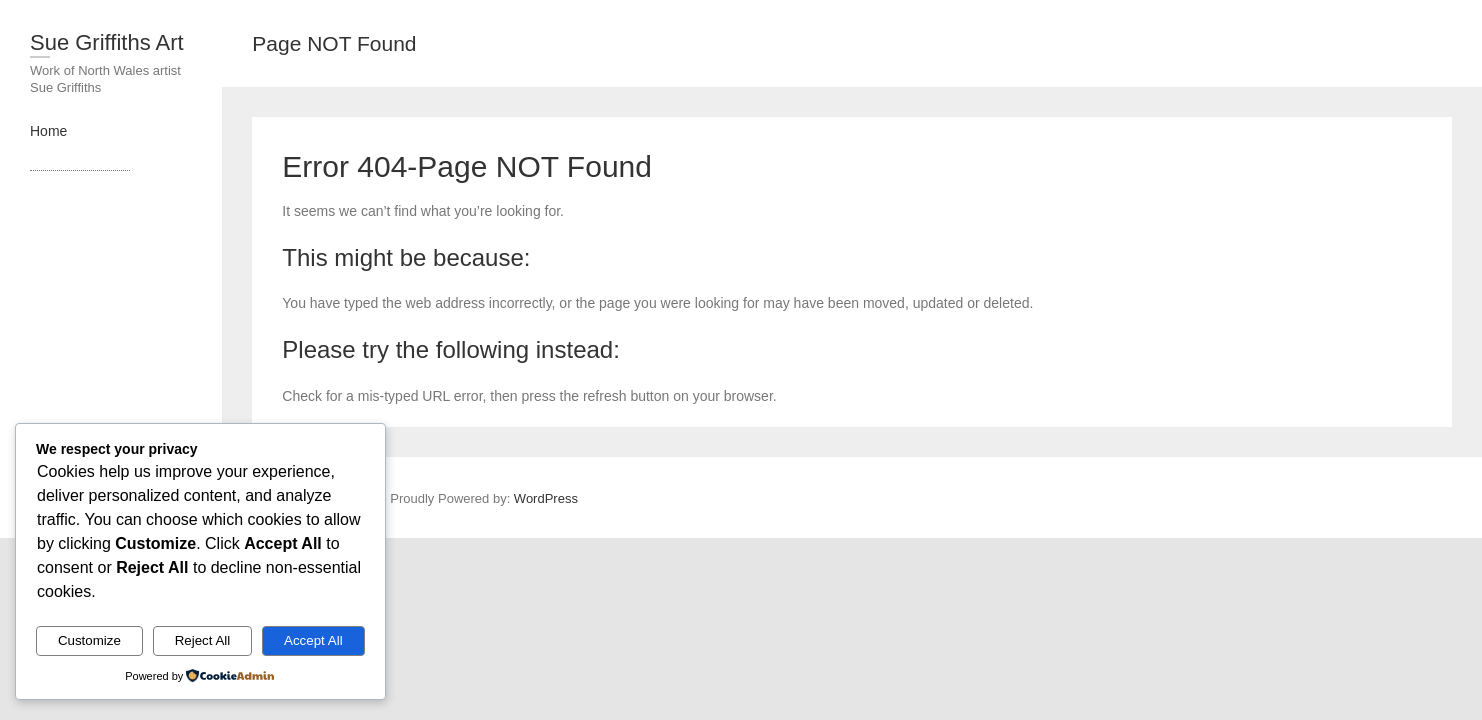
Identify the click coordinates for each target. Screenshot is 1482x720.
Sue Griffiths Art (107, 42)
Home (48, 131)
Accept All (313, 640)
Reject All (203, 640)
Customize (89, 640)
